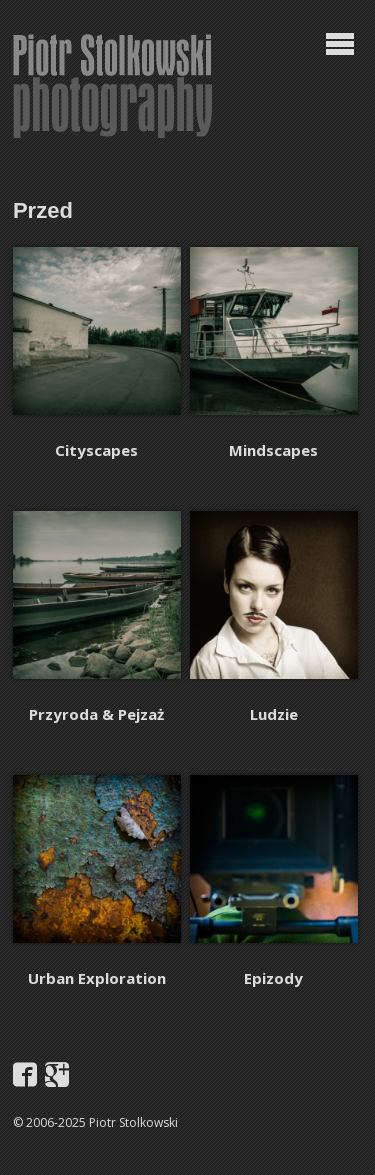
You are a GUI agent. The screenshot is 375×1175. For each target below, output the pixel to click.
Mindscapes (273, 450)
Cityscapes (96, 450)
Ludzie (274, 714)
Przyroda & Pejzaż (96, 714)
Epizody (273, 978)
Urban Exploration (97, 978)
